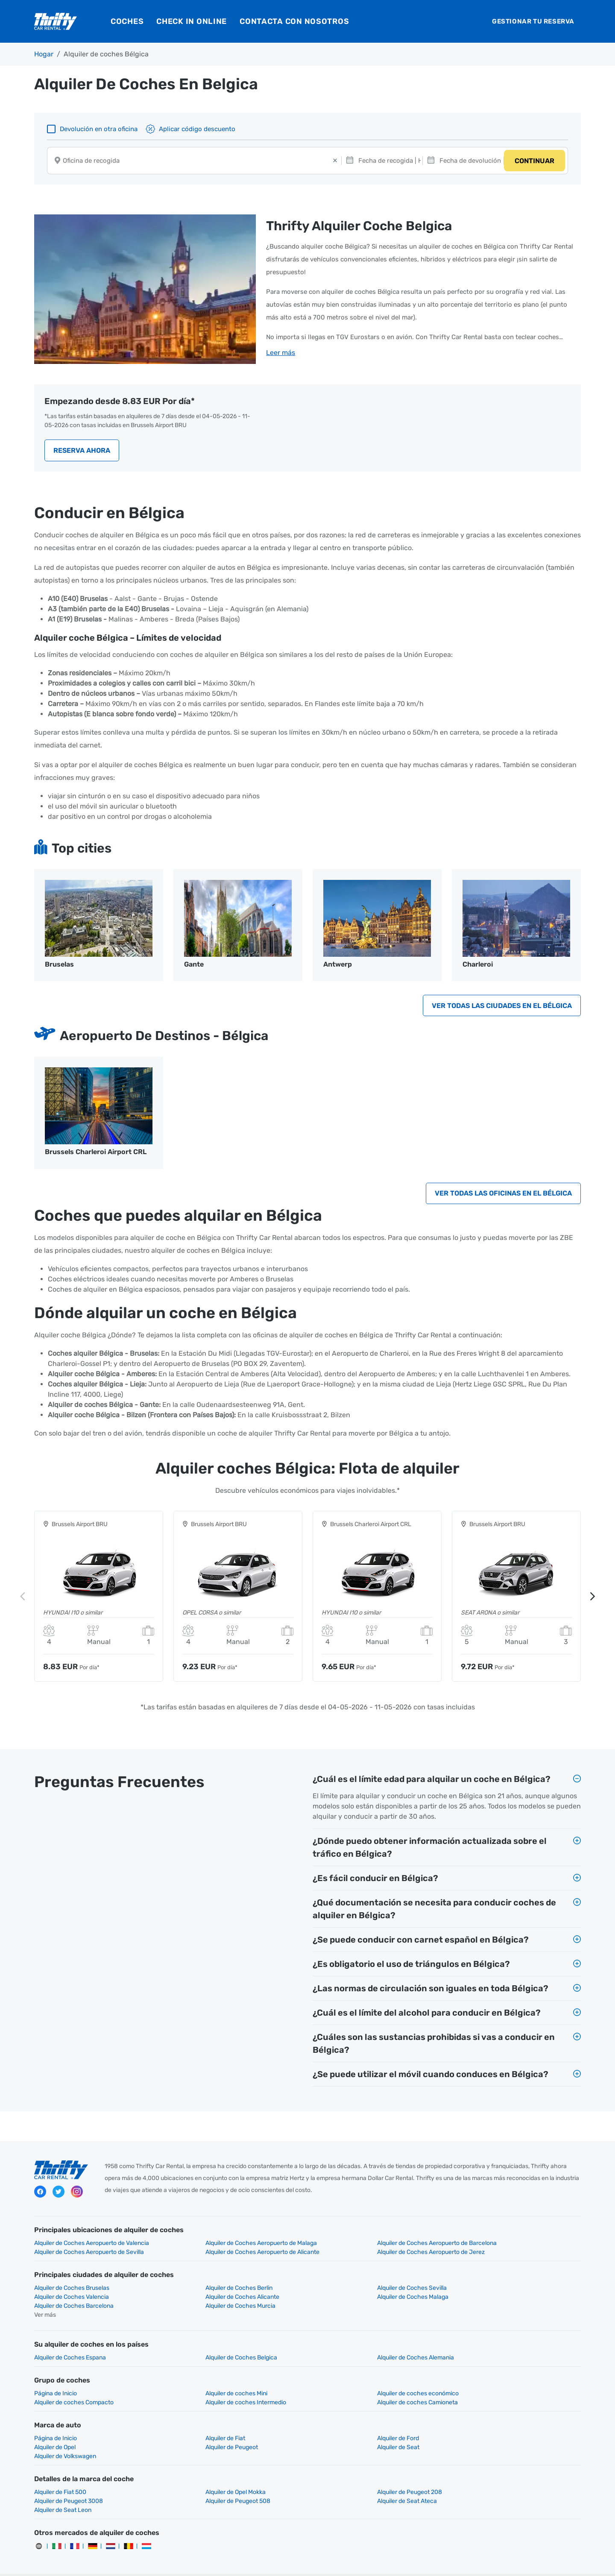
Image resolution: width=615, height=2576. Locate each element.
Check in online (191, 21)
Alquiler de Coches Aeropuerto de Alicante (91, 2253)
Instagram (77, 2195)
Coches (127, 21)
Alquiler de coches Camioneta (213, 2395)
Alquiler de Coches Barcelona (352, 2298)
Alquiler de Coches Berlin (206, 2289)
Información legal (339, 2562)
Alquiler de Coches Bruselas (71, 2289)
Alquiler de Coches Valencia (489, 2289)
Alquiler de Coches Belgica (209, 2350)
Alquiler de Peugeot (60, 2440)
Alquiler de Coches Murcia (487, 2298)
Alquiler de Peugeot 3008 (486, 2475)
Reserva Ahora (81, 448)
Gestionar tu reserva (533, 21)
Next (592, 1598)
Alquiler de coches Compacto (491, 2386)
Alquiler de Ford (333, 2431)
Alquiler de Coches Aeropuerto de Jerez (227, 2253)
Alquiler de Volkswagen (344, 2440)
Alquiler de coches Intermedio (74, 2395)
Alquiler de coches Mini (204, 2386)
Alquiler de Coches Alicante (71, 2298)
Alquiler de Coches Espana (70, 2350)
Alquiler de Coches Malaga (209, 2298)
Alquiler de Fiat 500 (60, 2475)
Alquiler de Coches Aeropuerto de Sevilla (507, 2244)
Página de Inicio (55, 2386)
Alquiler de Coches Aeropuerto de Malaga (229, 2244)
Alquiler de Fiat (193, 2431)
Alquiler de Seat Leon (341, 2484)
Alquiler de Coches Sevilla (347, 2289)
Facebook (40, 2195)
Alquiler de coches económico (353, 2386)
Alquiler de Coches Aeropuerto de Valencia (91, 2244)
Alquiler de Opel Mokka (203, 2475)
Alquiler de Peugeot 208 (345, 2475)
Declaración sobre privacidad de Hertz (255, 2562)
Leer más (280, 352)
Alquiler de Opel (472, 2431)
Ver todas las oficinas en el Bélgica (503, 1194)
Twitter (58, 2195)
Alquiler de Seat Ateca (203, 2484)
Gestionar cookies (466, 2562)
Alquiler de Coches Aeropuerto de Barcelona (372, 2244)
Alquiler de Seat (194, 2440)
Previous (22, 1598)
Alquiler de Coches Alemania (351, 2350)
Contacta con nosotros (294, 21)
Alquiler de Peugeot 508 (66, 2484)
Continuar (534, 162)
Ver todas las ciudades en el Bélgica (502, 1005)
